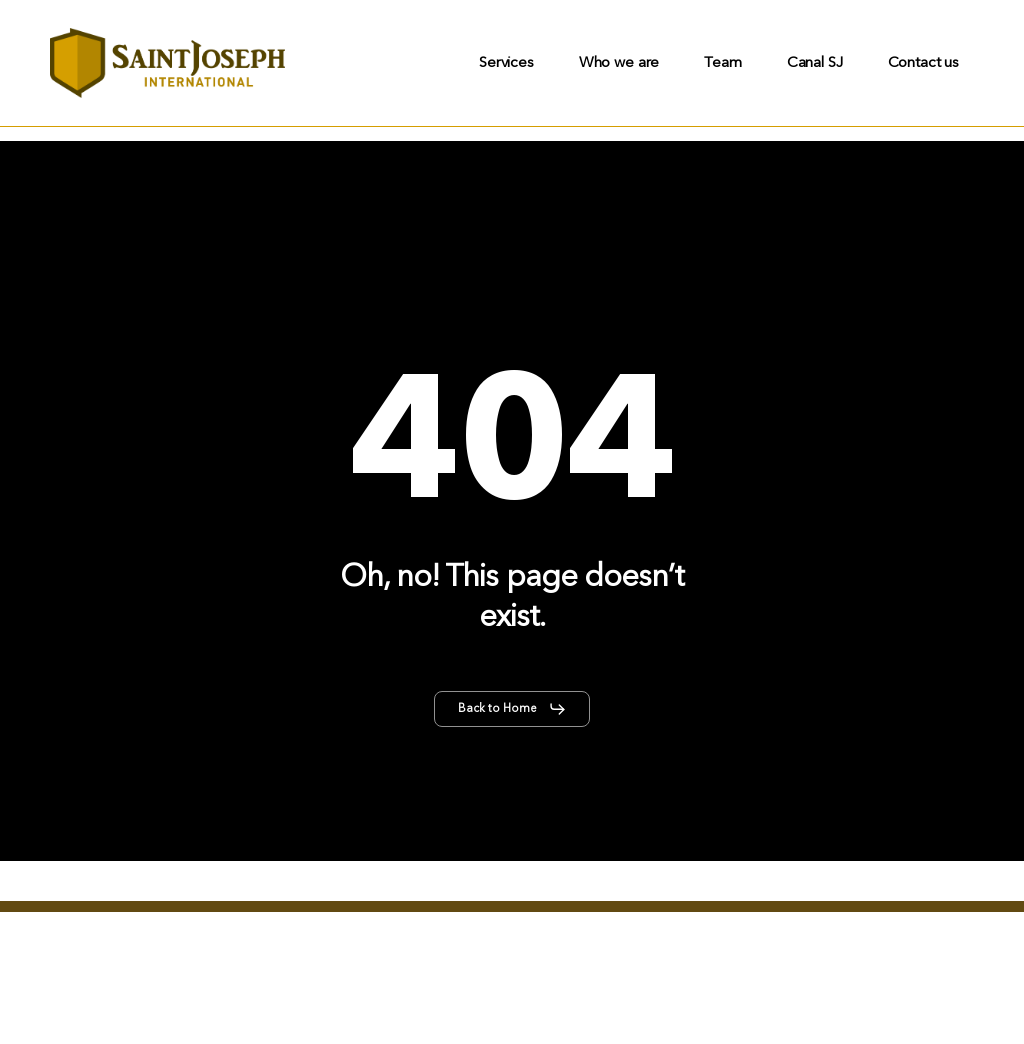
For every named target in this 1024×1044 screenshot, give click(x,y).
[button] (512, 709)
